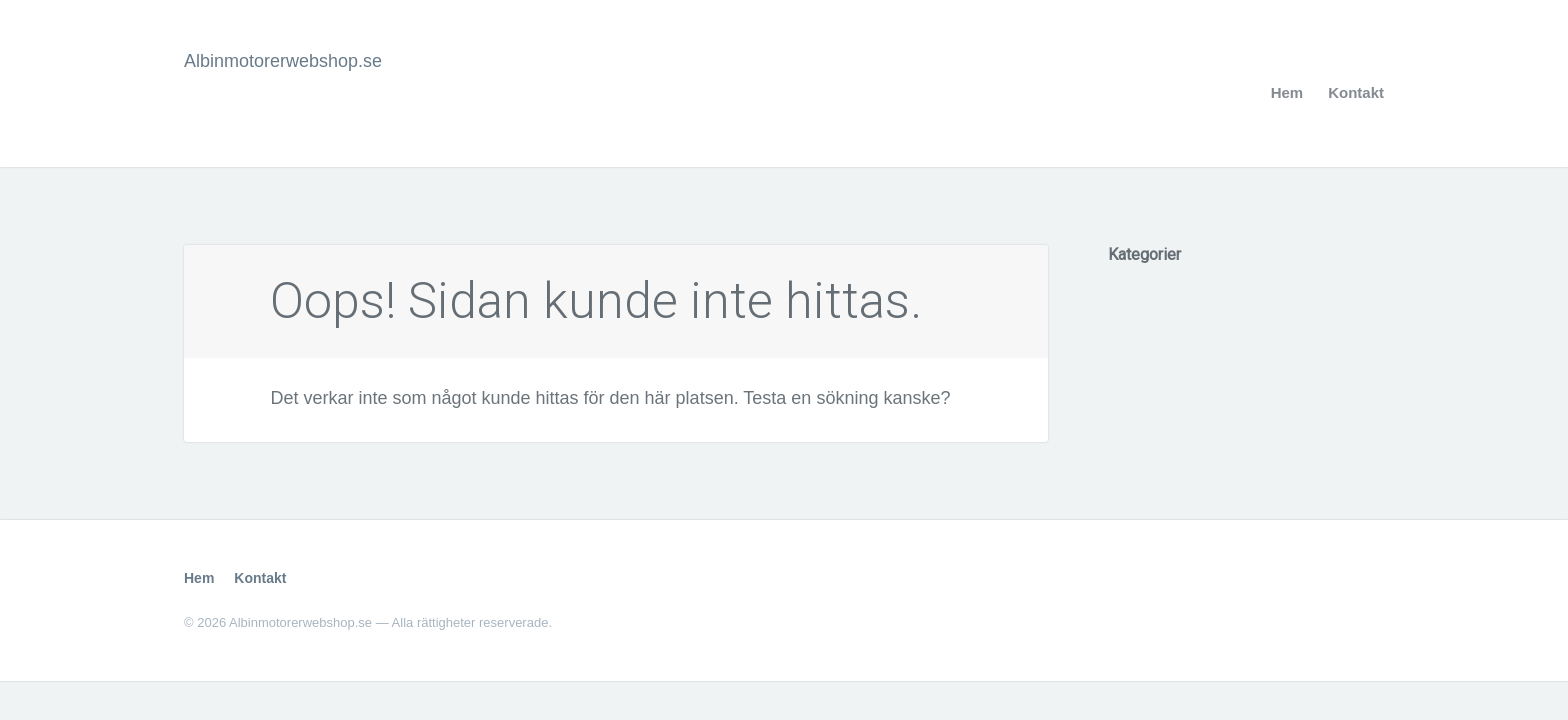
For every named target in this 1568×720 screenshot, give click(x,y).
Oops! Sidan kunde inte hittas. (596, 301)
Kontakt (1356, 92)
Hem (1287, 92)
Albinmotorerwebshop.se (283, 61)
